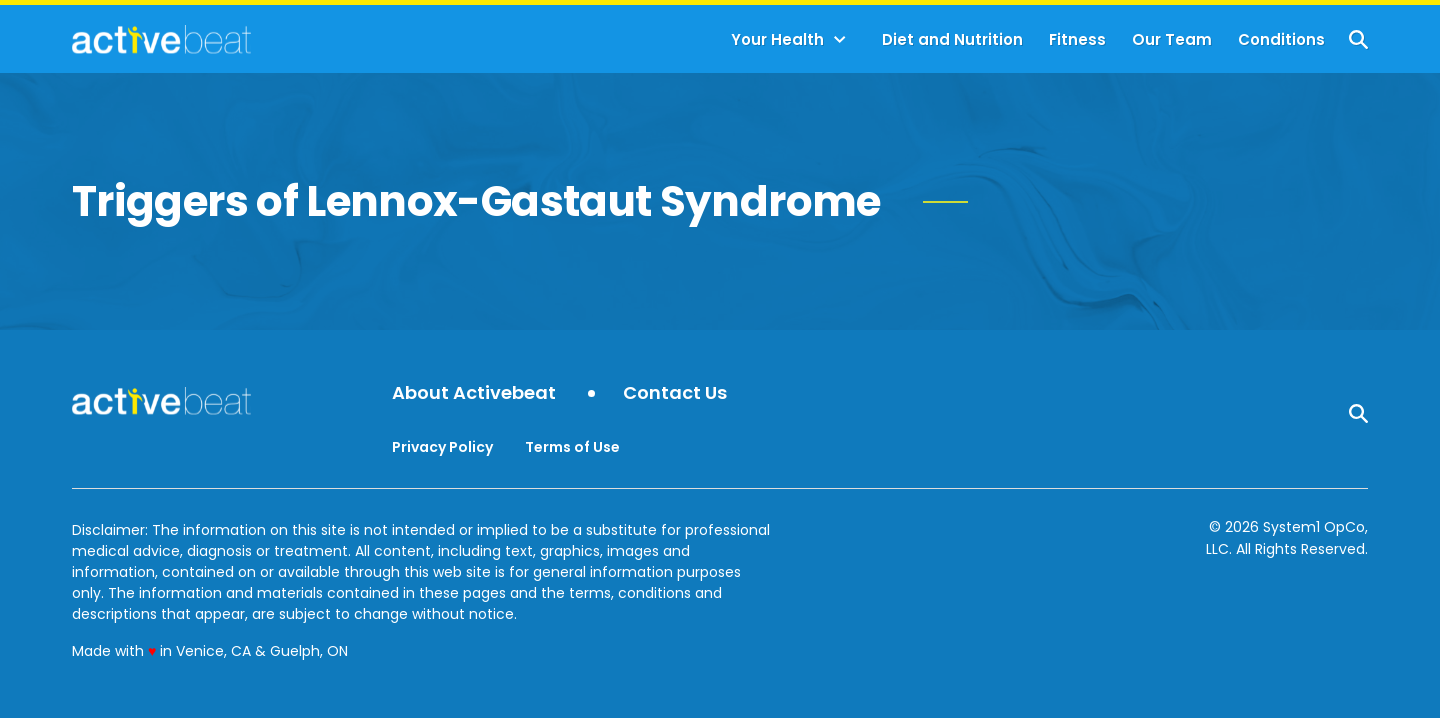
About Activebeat (474, 393)
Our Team (1172, 39)
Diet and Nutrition (952, 39)
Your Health (777, 39)
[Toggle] (840, 40)
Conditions (1281, 39)
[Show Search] (1358, 39)
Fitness (1077, 39)
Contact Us (675, 393)
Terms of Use (572, 447)
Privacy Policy (442, 447)
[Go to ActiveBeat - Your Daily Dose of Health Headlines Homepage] (161, 39)
